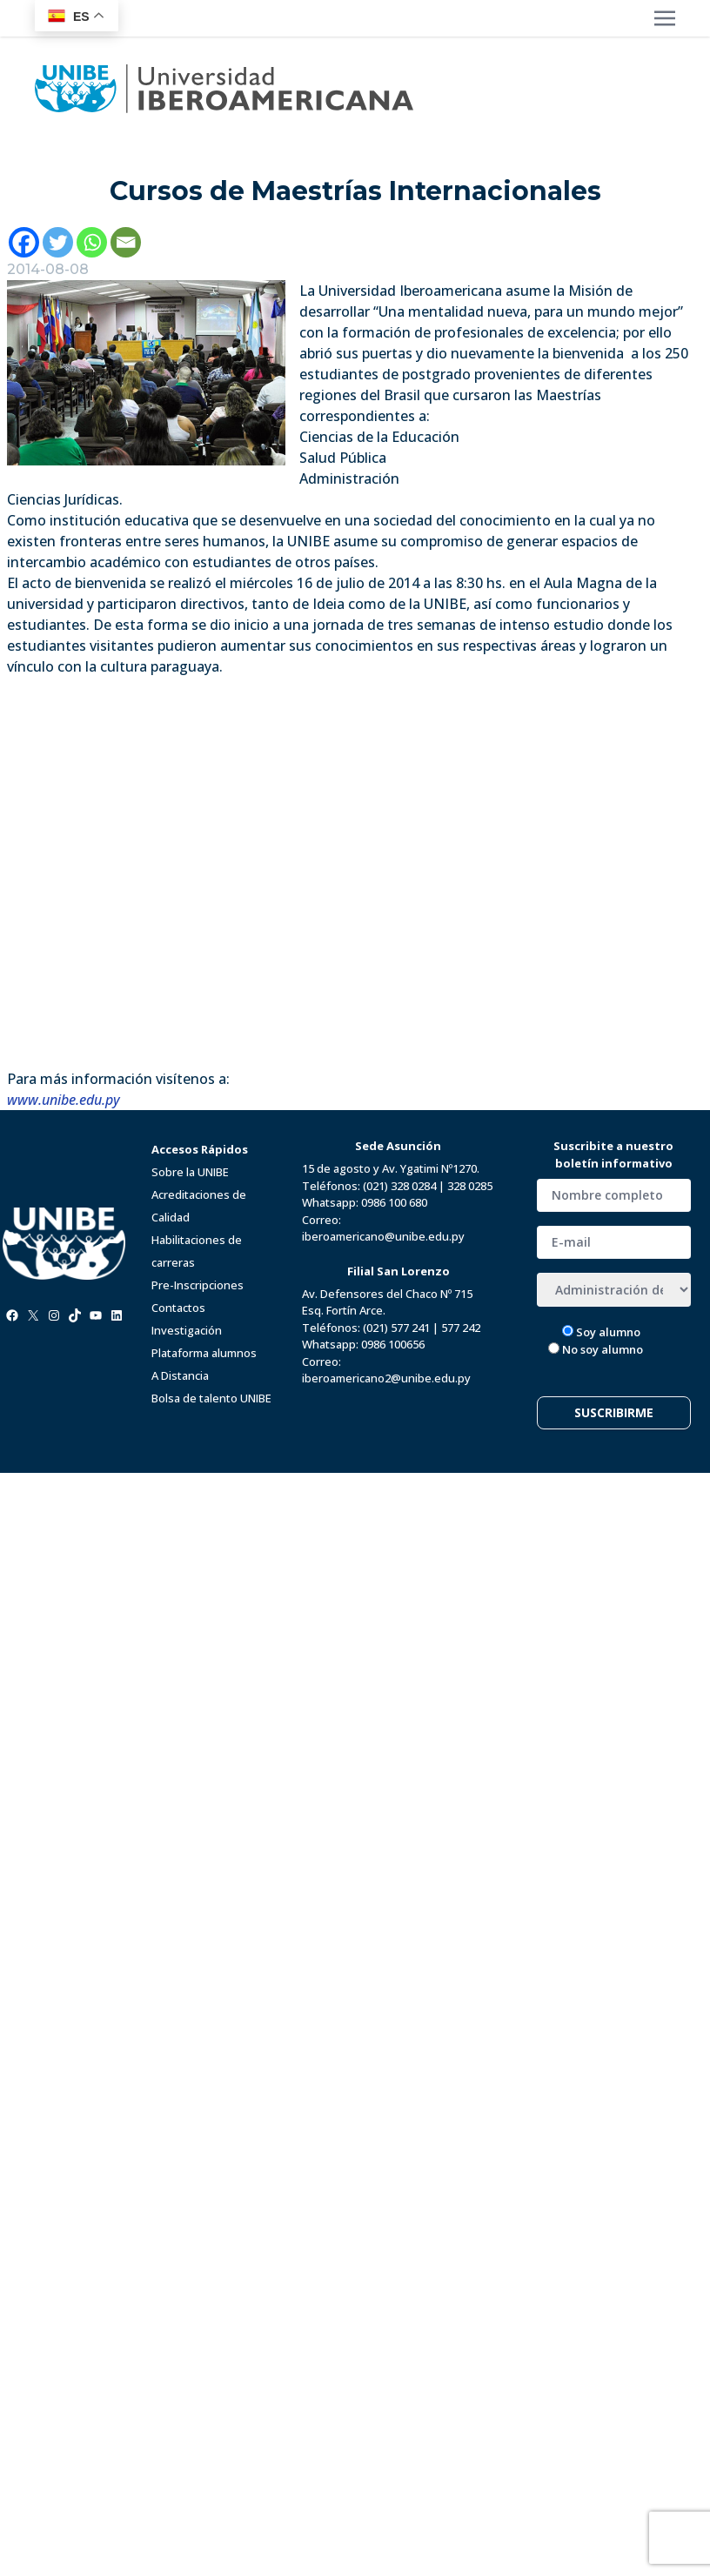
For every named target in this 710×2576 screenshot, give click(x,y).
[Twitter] (58, 242)
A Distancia (180, 1375)
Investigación (186, 1330)
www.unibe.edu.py (63, 1099)
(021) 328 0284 (399, 1186)
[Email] (126, 242)
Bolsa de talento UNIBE (211, 1398)
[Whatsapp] (92, 242)
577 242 (460, 1327)
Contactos (178, 1307)
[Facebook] (24, 242)
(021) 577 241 (396, 1327)
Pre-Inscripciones (197, 1285)
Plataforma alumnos (204, 1353)
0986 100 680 (394, 1202)
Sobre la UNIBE (190, 1172)
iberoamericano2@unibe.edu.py (386, 1378)
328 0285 (469, 1186)
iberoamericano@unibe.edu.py (383, 1236)
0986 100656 (393, 1344)
